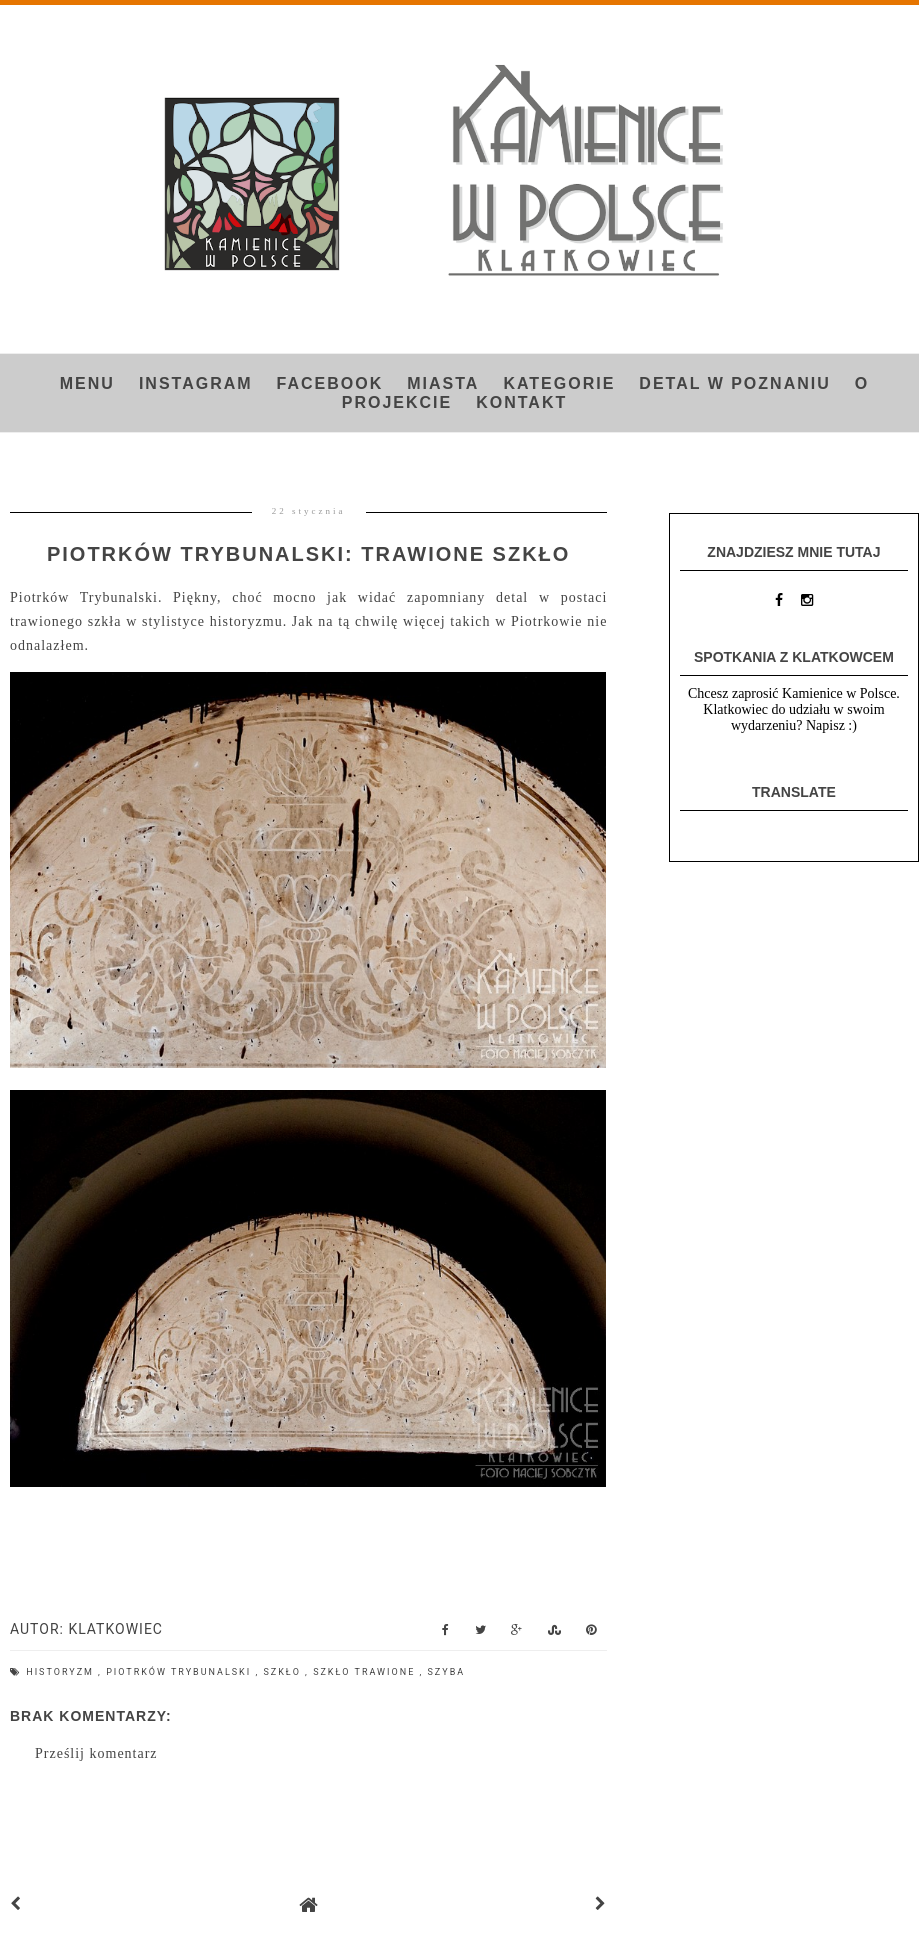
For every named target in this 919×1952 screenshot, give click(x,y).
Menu (87, 383)
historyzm (62, 1672)
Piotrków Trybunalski (180, 1672)
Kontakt (521, 402)
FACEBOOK (330, 383)
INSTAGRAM (196, 383)
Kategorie (559, 383)
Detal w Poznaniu (734, 383)
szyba (447, 1672)
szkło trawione (366, 1672)
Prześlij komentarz (96, 1753)
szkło (284, 1672)
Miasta (443, 383)
